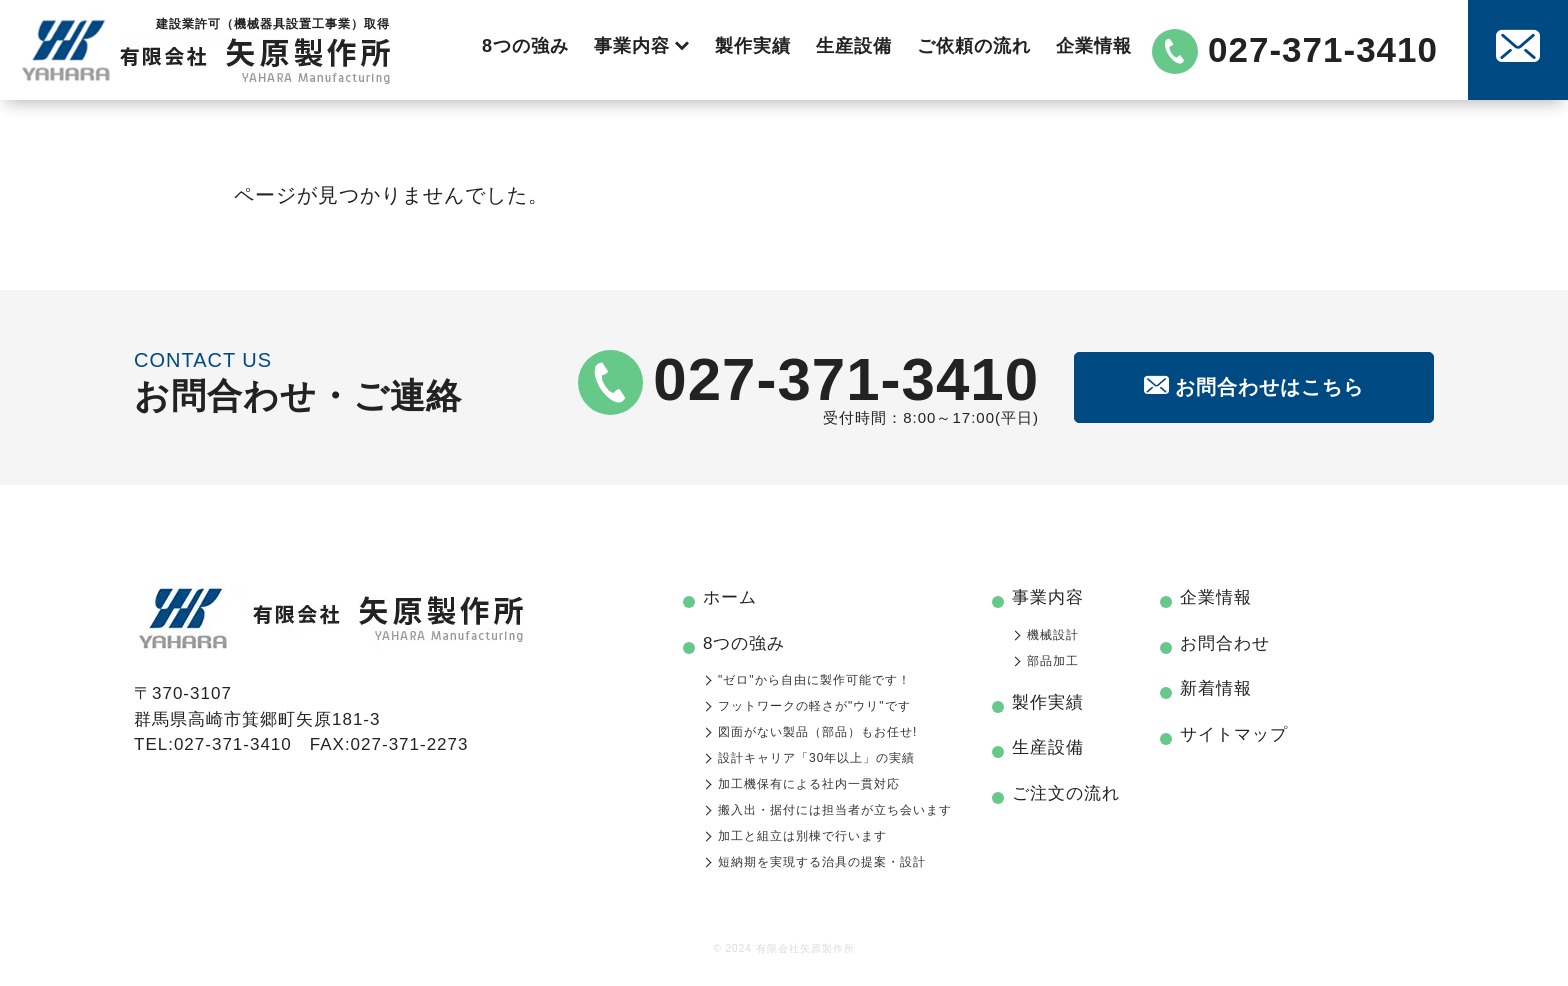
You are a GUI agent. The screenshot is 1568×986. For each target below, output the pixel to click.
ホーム (730, 597)
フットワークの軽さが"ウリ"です (814, 706)
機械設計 (1053, 635)
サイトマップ (1234, 734)
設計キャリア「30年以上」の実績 (816, 758)
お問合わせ (1225, 643)
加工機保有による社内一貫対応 (809, 784)
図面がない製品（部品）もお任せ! (817, 732)
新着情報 (1216, 688)
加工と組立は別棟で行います (802, 836)
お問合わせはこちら (1254, 386)
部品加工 (1053, 661)
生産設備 (854, 46)
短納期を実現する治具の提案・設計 (822, 862)
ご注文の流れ (1066, 793)
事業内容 (642, 46)
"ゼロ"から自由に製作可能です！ (814, 680)
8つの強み (525, 46)
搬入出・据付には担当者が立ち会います (835, 810)
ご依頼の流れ (974, 46)
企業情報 (1094, 46)
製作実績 (753, 46)
